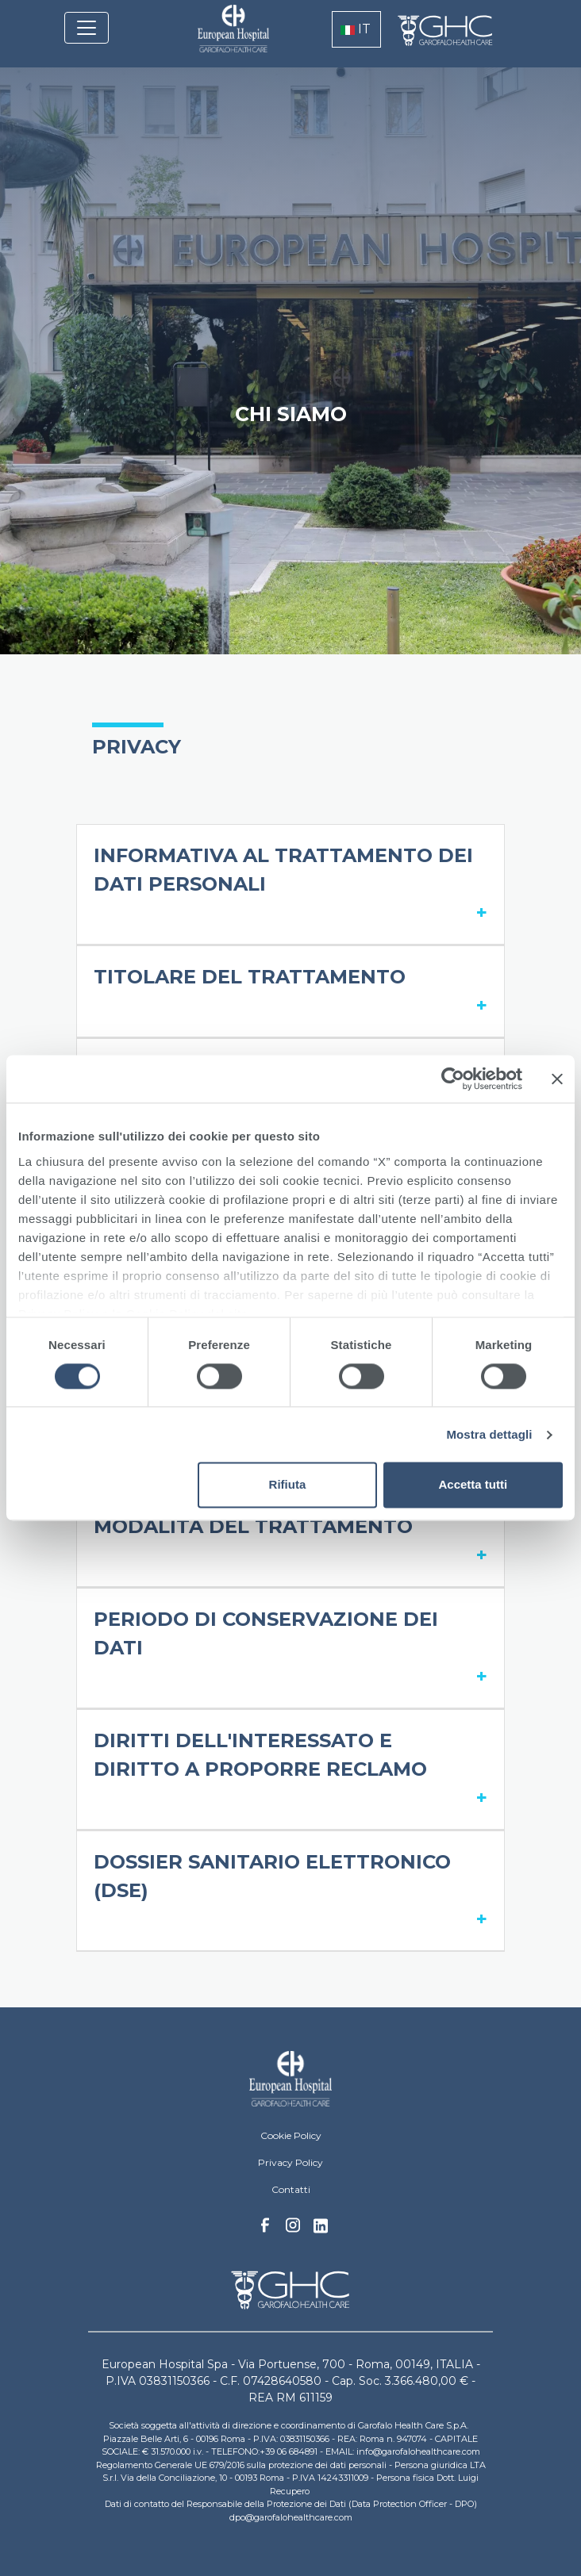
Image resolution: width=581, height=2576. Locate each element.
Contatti (290, 2189)
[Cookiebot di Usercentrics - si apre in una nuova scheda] (452, 1079)
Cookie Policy (290, 2135)
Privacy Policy (290, 2162)
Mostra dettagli (489, 1434)
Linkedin (321, 2230)
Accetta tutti (472, 1485)
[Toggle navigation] (86, 28)
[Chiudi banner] (557, 1078)
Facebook (265, 2229)
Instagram (293, 2229)
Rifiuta (287, 1485)
